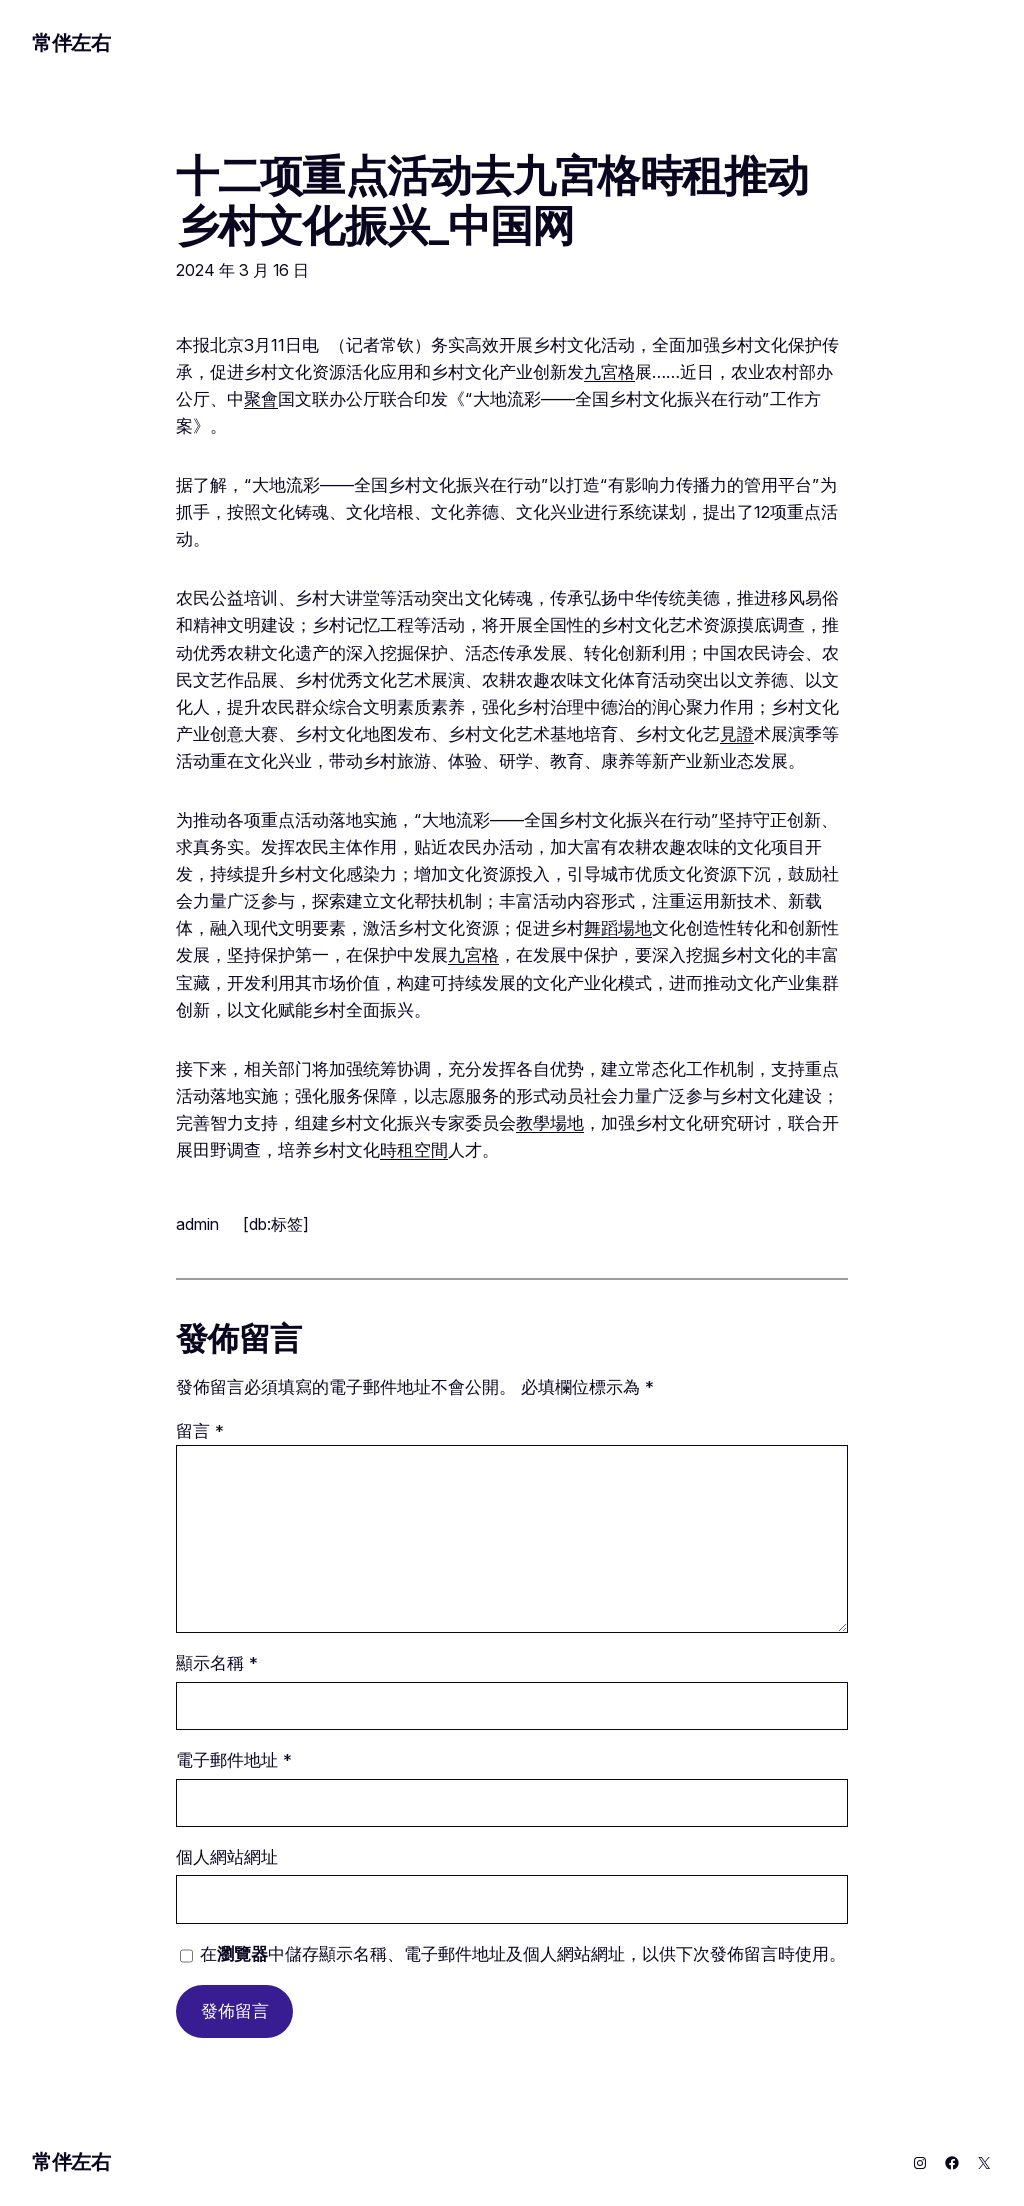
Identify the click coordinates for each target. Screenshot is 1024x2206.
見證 (737, 734)
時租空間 (414, 1150)
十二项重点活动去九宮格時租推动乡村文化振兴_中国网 (492, 200)
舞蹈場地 (618, 928)
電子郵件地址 (234, 1760)
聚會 (261, 399)
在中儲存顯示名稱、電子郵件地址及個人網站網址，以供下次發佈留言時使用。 (523, 1954)
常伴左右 (71, 43)
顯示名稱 (217, 1663)
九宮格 (609, 372)
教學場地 (550, 1123)
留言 (200, 1431)
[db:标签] (276, 1224)
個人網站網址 (227, 1857)
